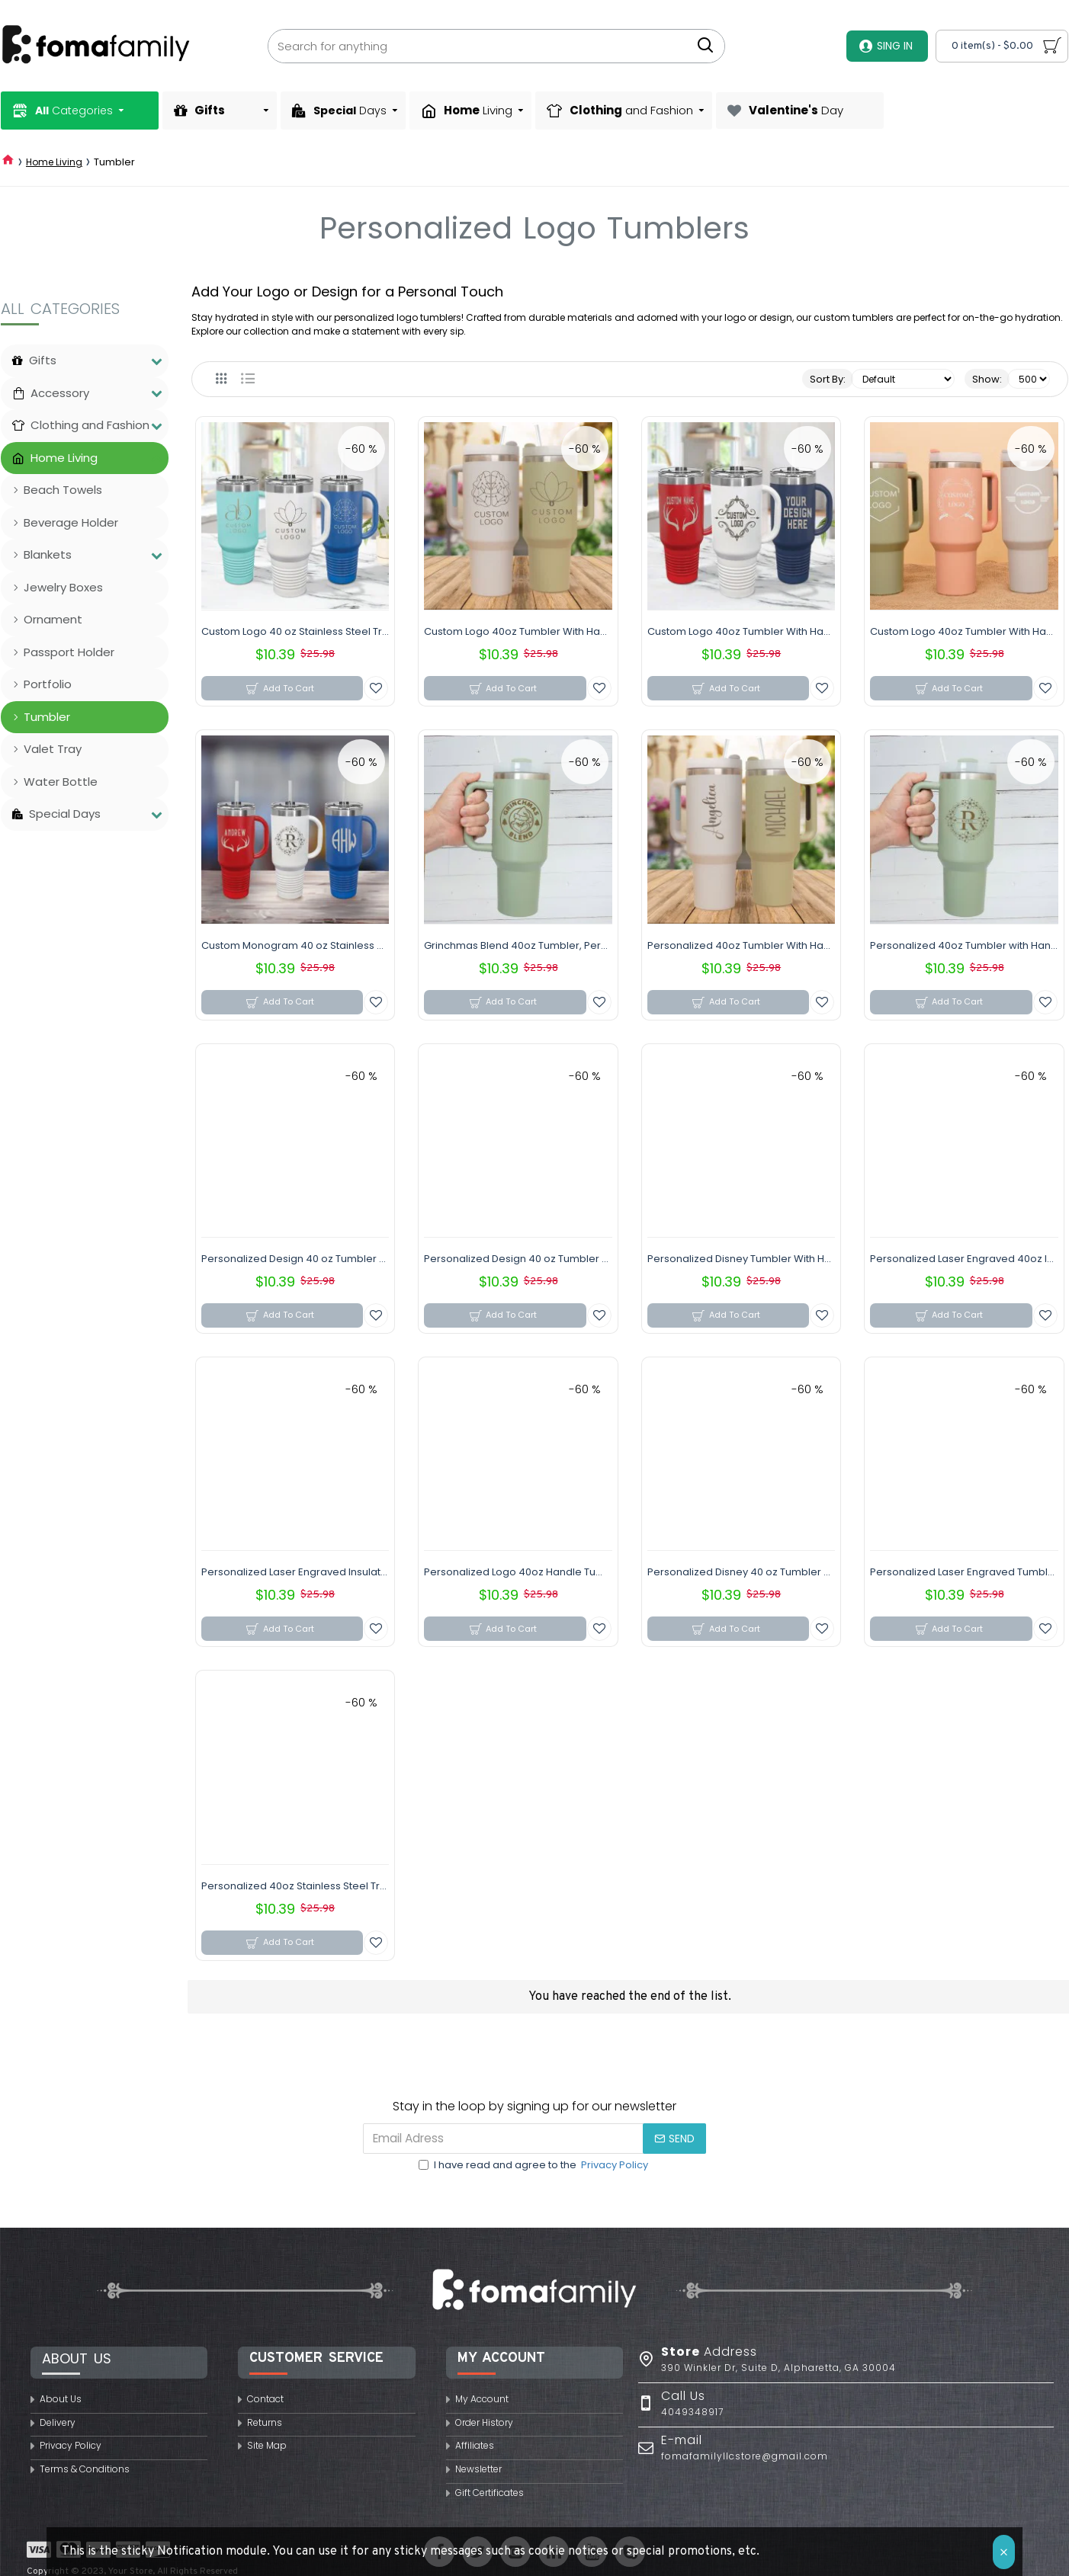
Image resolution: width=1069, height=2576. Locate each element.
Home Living (54, 161)
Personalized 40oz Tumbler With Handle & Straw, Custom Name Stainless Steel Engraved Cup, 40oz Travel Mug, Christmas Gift (741, 946)
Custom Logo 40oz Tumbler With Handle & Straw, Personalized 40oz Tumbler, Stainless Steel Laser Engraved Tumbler (518, 632)
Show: (987, 379)
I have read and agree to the (534, 2165)
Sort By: (828, 379)
